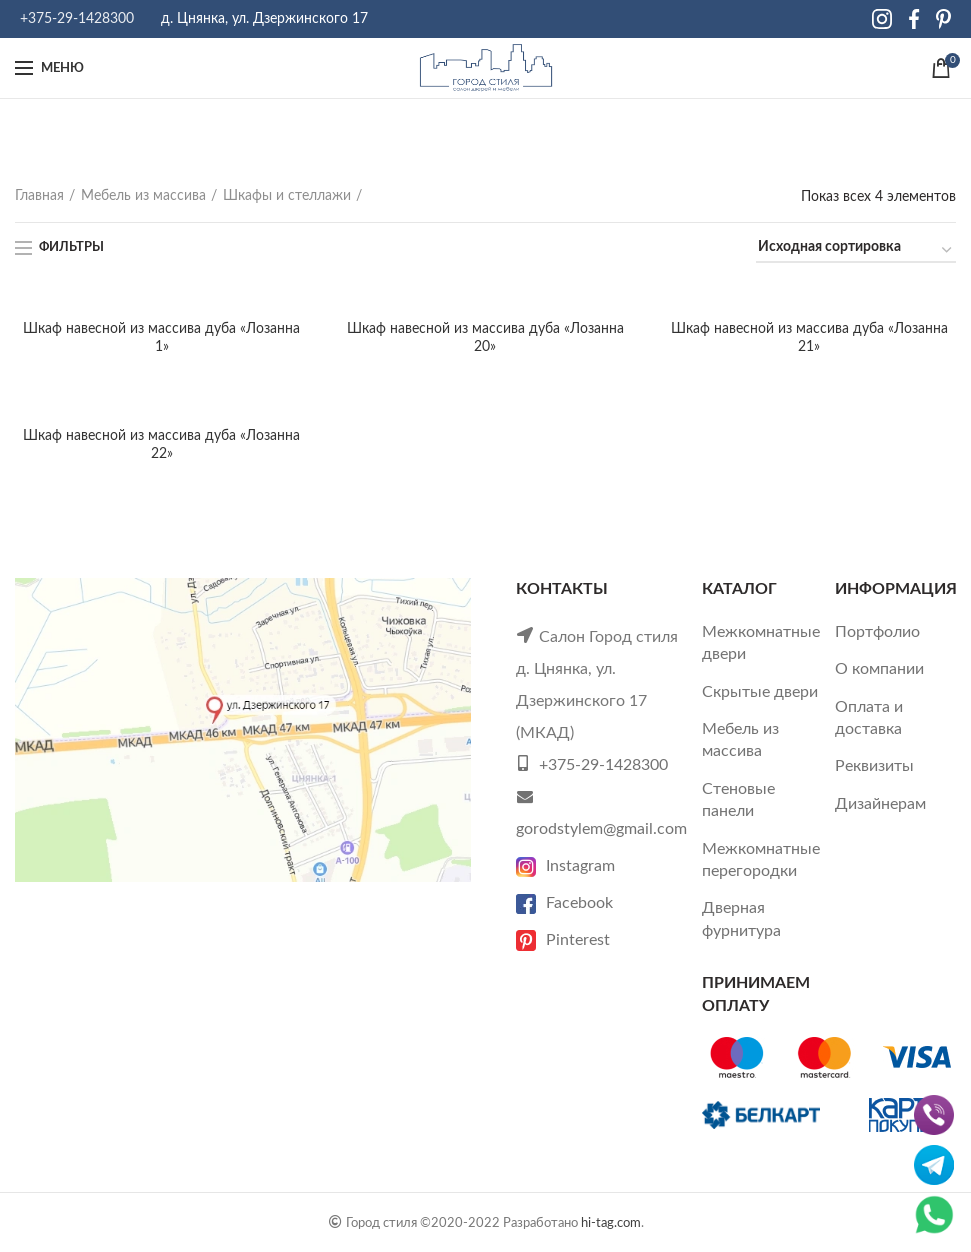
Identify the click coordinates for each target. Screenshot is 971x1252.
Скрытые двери (760, 692)
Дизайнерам (880, 804)
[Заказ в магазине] (856, 250)
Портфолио (877, 632)
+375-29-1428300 (77, 19)
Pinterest (563, 940)
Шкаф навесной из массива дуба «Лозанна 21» (809, 338)
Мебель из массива (143, 196)
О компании (879, 669)
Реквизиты (874, 766)
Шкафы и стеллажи (287, 196)
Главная (39, 196)
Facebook (564, 903)
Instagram (565, 866)
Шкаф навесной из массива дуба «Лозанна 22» (161, 445)
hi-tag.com (611, 1223)
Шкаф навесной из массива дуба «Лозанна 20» (485, 338)
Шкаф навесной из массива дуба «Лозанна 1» (161, 338)
